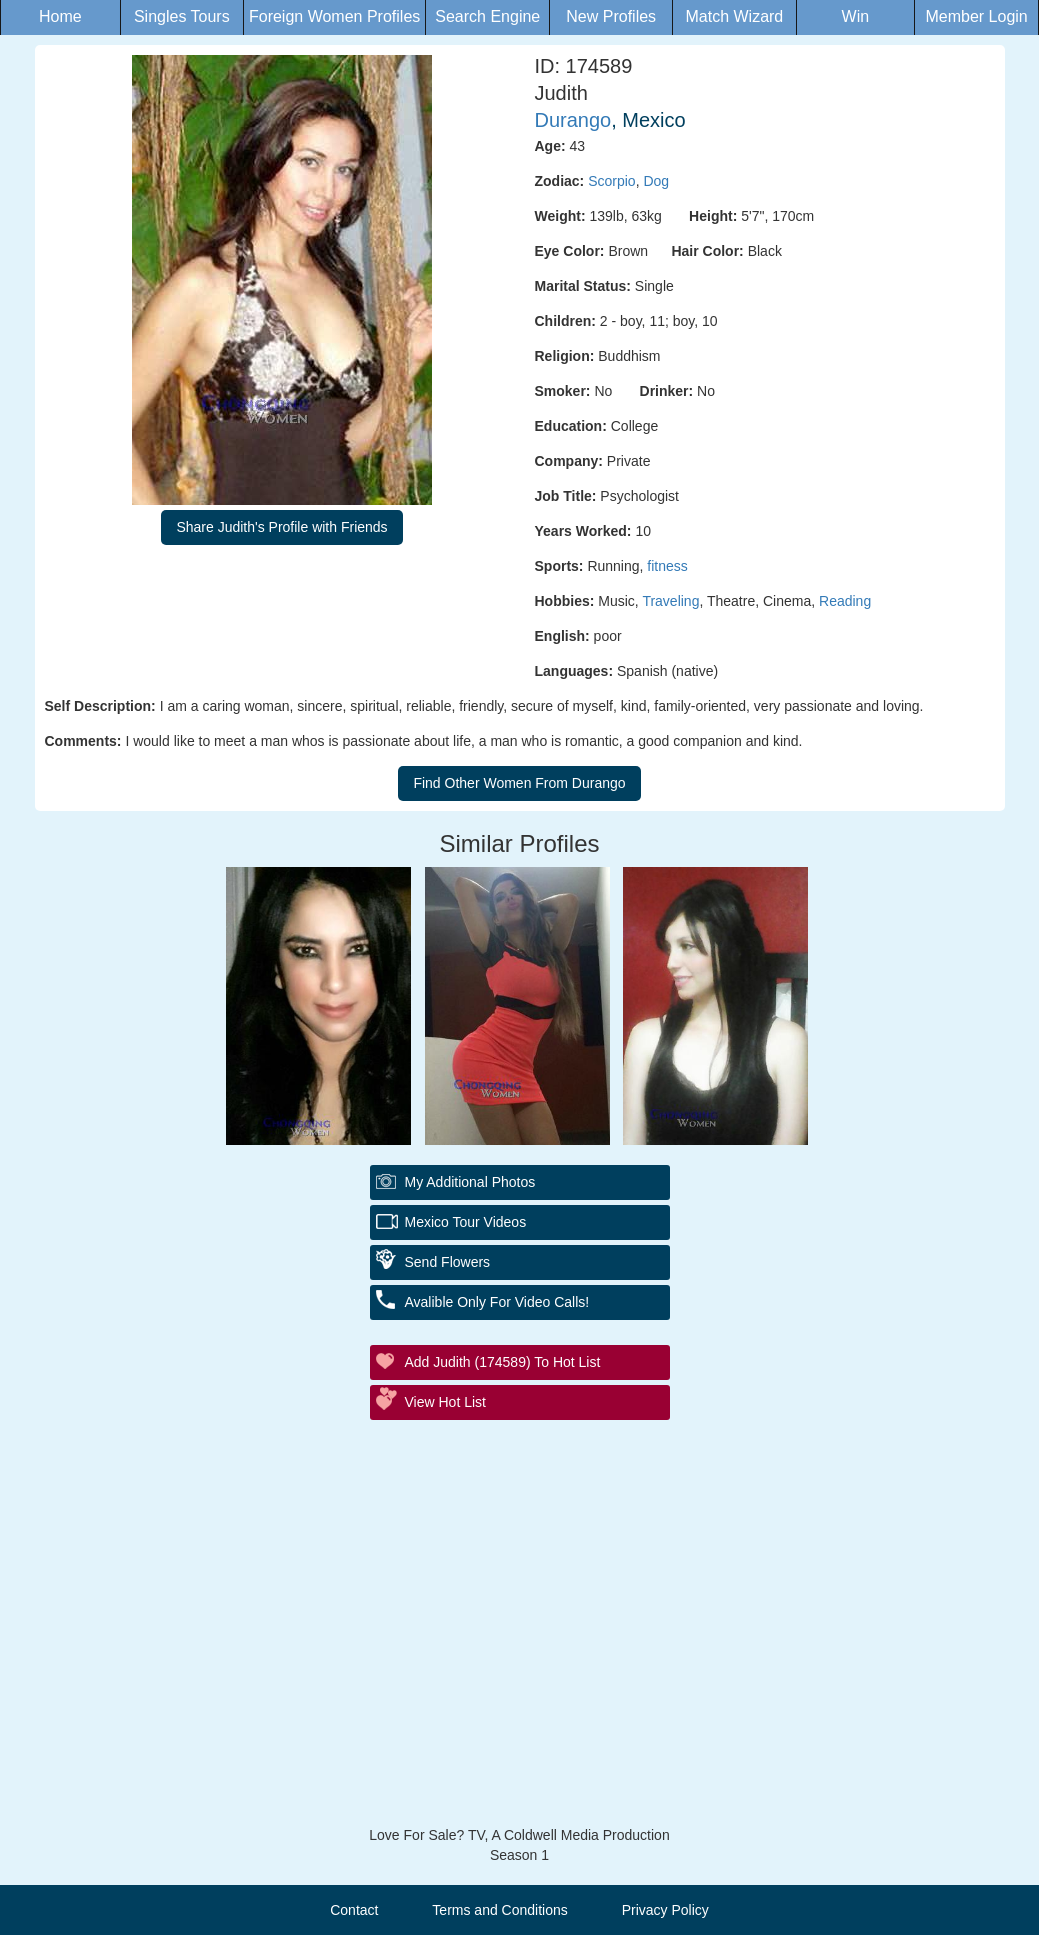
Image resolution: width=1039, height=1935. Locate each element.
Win (856, 16)
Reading (845, 601)
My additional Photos (470, 1182)
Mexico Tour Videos (466, 1222)
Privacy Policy (665, 1910)
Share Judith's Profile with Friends (281, 527)
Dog (656, 181)
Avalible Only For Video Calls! (497, 1302)
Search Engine (487, 16)
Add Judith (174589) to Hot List (503, 1362)
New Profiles (611, 16)
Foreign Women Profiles (334, 16)
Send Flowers (448, 1262)
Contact (354, 1910)
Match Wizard (734, 16)
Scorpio (611, 181)
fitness (667, 566)
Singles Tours (182, 16)
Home (60, 16)
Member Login (976, 16)
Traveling (670, 601)
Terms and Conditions (499, 1910)
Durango (573, 120)
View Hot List (445, 1402)
